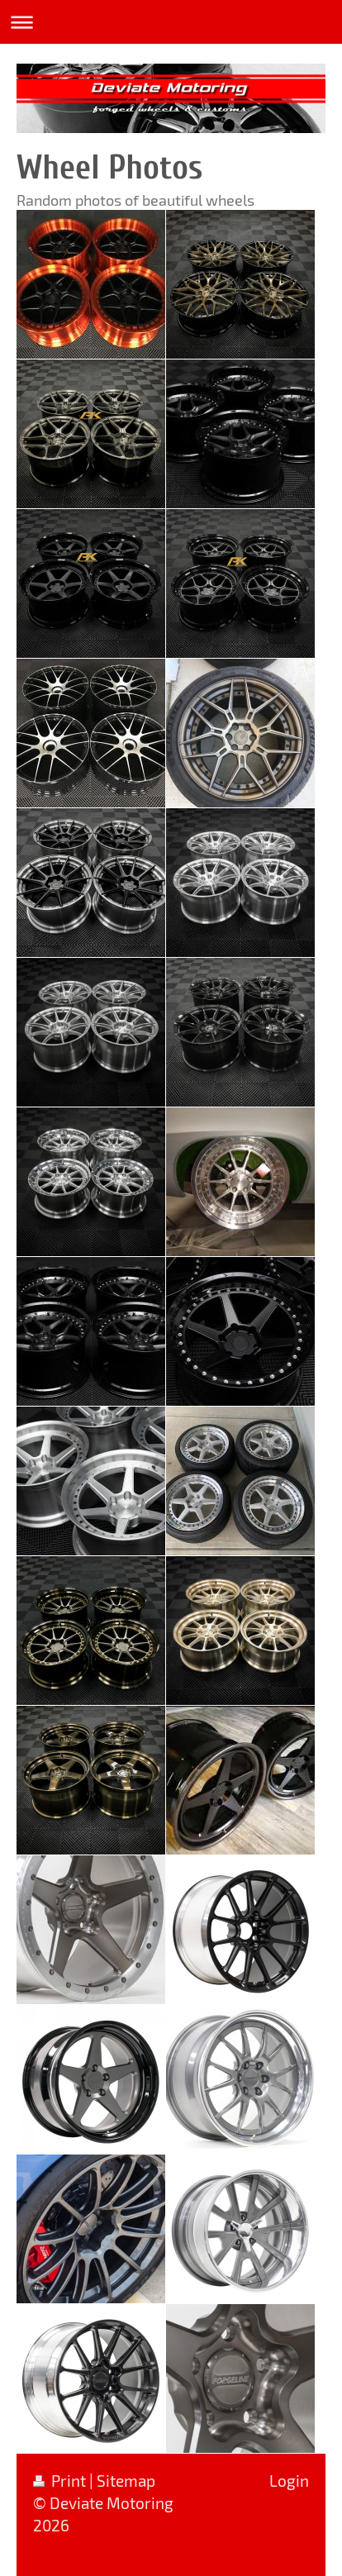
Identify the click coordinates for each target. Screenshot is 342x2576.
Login (289, 2480)
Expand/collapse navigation (171, 22)
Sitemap (126, 2480)
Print (61, 2480)
